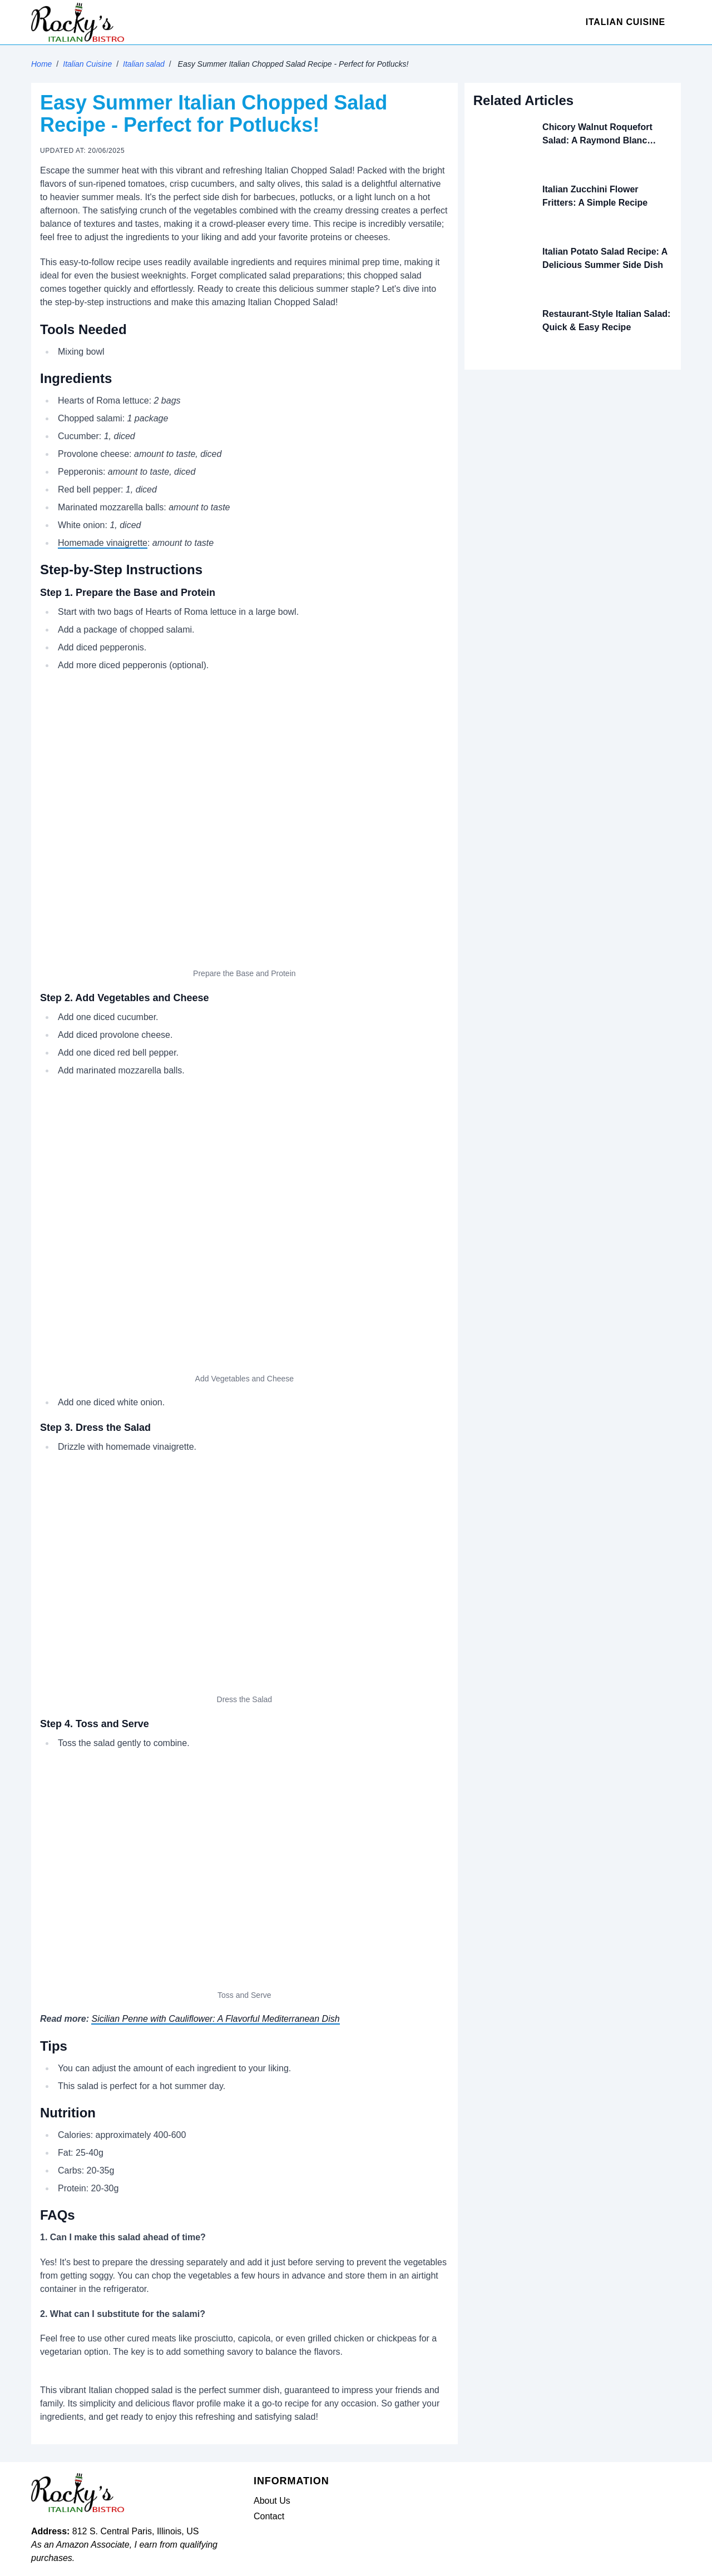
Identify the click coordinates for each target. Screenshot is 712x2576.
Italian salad (144, 63)
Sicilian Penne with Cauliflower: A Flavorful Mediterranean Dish (215, 2018)
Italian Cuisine (625, 22)
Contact (269, 2516)
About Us (272, 2500)
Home (41, 63)
